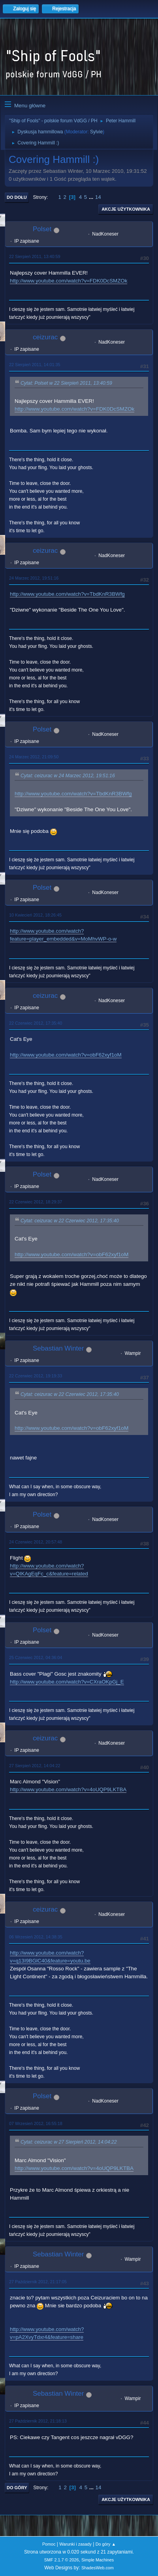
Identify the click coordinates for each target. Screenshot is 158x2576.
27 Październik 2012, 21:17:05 (38, 2281)
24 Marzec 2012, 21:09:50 (33, 756)
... (92, 197)
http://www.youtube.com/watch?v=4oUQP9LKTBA (68, 1789)
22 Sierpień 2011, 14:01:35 (34, 364)
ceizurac (45, 337)
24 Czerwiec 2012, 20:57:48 (35, 1542)
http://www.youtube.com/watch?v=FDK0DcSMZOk (68, 281)
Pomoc (49, 2544)
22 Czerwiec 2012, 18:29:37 (35, 1201)
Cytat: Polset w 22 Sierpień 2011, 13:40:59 (66, 383)
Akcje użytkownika (126, 209)
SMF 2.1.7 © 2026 (61, 2559)
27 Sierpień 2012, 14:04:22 (34, 1765)
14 (98, 197)
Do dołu (17, 197)
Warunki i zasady (75, 2544)
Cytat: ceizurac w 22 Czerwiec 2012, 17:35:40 (70, 1220)
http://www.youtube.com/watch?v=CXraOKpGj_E (67, 1682)
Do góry (17, 2487)
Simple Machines (97, 2559)
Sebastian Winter (58, 1348)
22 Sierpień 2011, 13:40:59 (34, 256)
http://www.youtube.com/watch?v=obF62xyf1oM (66, 1055)
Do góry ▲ (106, 2544)
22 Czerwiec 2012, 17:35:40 (35, 1023)
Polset (42, 229)
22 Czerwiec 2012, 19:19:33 (35, 1375)
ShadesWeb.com (97, 2567)
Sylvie (96, 132)
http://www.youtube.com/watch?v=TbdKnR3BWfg (67, 594)
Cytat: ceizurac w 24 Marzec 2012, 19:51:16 (68, 775)
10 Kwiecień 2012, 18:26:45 (35, 915)
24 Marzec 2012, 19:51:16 (33, 578)
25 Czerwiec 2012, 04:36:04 (35, 1657)
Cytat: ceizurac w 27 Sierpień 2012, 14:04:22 (69, 2142)
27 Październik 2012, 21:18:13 (38, 2421)
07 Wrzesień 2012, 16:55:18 (35, 2123)
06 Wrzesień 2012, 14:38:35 (35, 1936)
